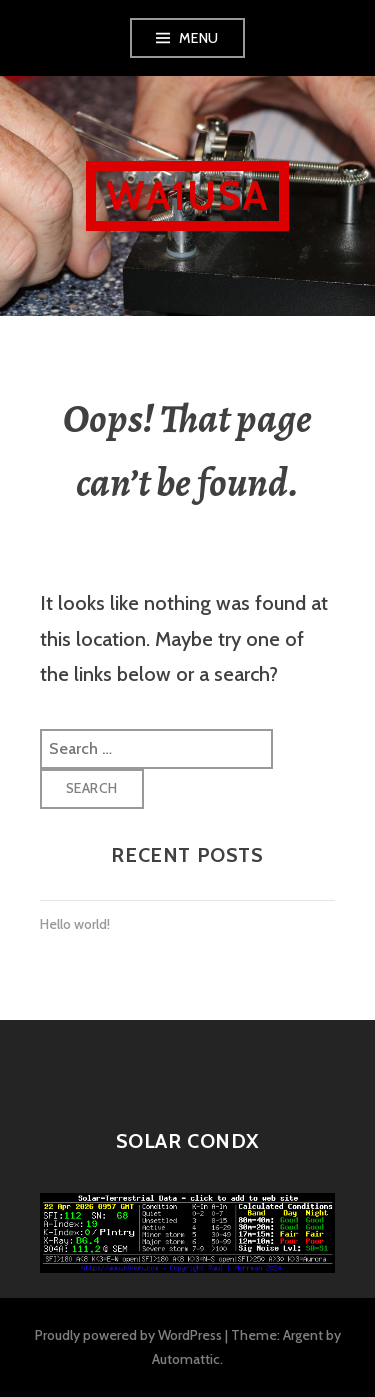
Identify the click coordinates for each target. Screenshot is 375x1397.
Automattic (186, 1359)
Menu (199, 38)
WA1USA (187, 195)
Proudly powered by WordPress (128, 1335)
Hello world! (75, 924)
